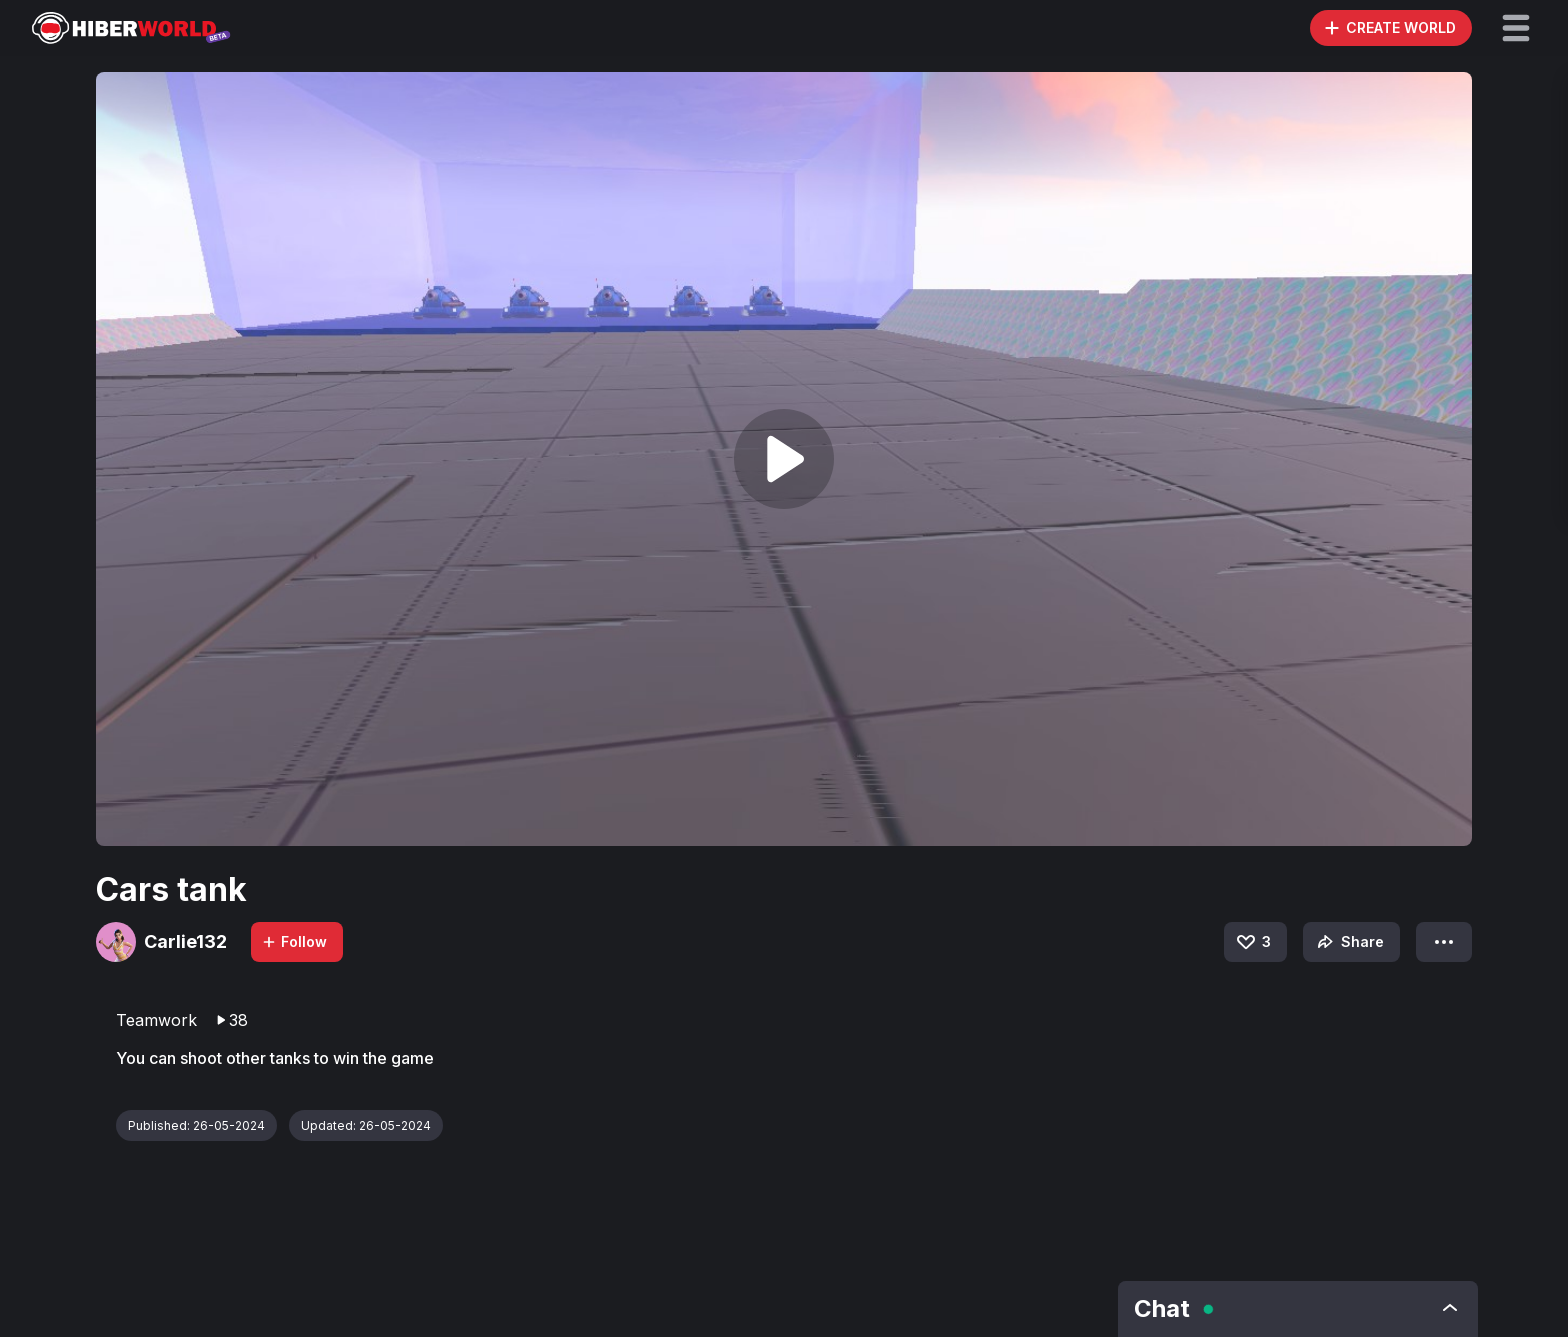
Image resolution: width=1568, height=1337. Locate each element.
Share (1348, 942)
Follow (294, 941)
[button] (1516, 28)
